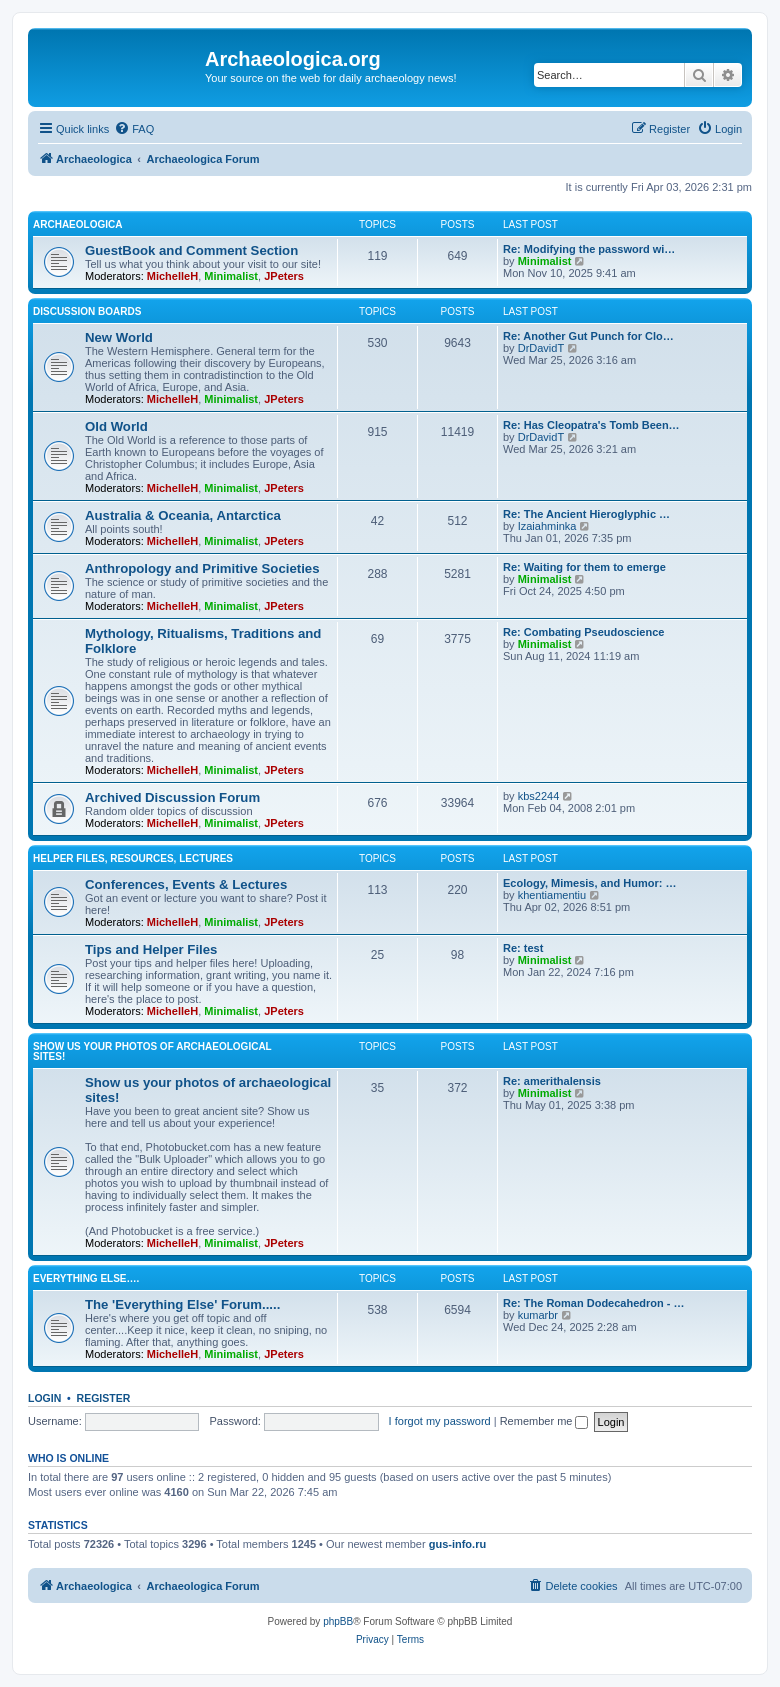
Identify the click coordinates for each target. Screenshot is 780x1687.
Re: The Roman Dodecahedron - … (594, 1303)
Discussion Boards (87, 311)
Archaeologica (77, 224)
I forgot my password (440, 1421)
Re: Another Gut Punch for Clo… (588, 336)
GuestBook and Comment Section (191, 250)
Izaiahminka (547, 526)
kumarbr (538, 1315)
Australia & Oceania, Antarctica (183, 515)
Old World (116, 426)
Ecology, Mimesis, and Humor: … (589, 883)
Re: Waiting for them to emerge (584, 567)
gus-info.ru (457, 1544)
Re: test (523, 948)
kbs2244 (539, 796)
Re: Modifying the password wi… (589, 249)
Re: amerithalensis (552, 1081)
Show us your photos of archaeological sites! (152, 1051)
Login (44, 1398)
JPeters (284, 276)
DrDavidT (541, 348)
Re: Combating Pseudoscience (583, 632)
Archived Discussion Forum (172, 797)
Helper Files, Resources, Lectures (133, 858)
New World (119, 337)
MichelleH (172, 276)
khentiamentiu (552, 895)
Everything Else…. (86, 1278)
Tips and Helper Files (151, 949)
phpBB (338, 1621)
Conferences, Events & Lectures (186, 884)
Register (104, 1398)
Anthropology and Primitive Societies (202, 568)
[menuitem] (134, 129)
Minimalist (231, 276)
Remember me (544, 1421)
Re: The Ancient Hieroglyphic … (586, 514)
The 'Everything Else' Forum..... (182, 1304)
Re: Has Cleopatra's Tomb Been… (591, 425)
